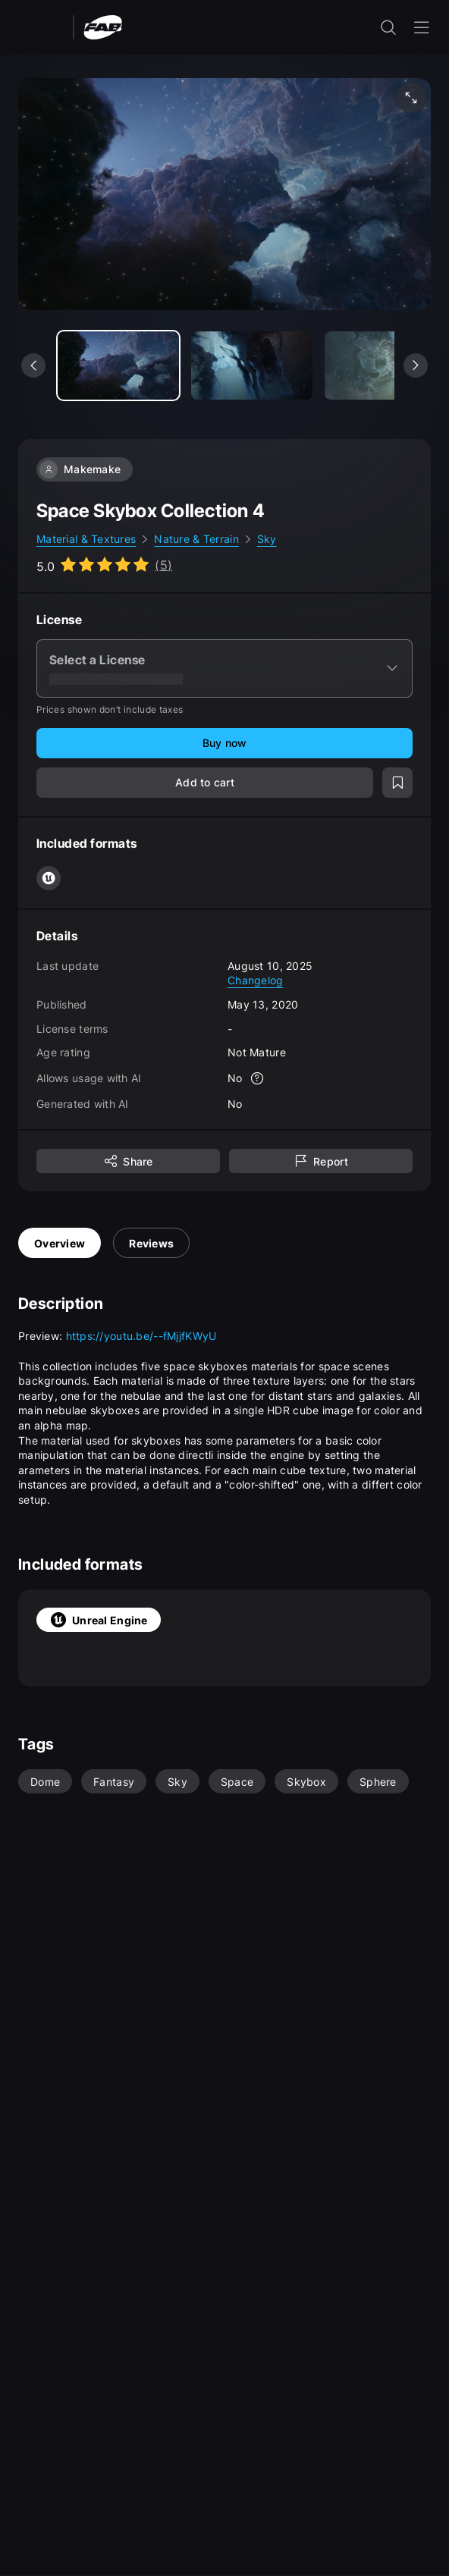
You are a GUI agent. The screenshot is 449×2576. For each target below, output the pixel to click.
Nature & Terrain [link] (196, 538)
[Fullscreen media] (411, 98)
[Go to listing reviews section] (104, 565)
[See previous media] (33, 365)
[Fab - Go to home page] (102, 26)
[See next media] (415, 365)
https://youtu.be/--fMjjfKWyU (141, 1335)
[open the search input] (388, 27)
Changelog (256, 980)
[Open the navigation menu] (422, 27)
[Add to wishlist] (397, 782)
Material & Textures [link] (86, 538)
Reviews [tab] (151, 1243)
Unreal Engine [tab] (98, 1620)
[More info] (258, 1078)
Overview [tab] (59, 1243)
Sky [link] (267, 538)
